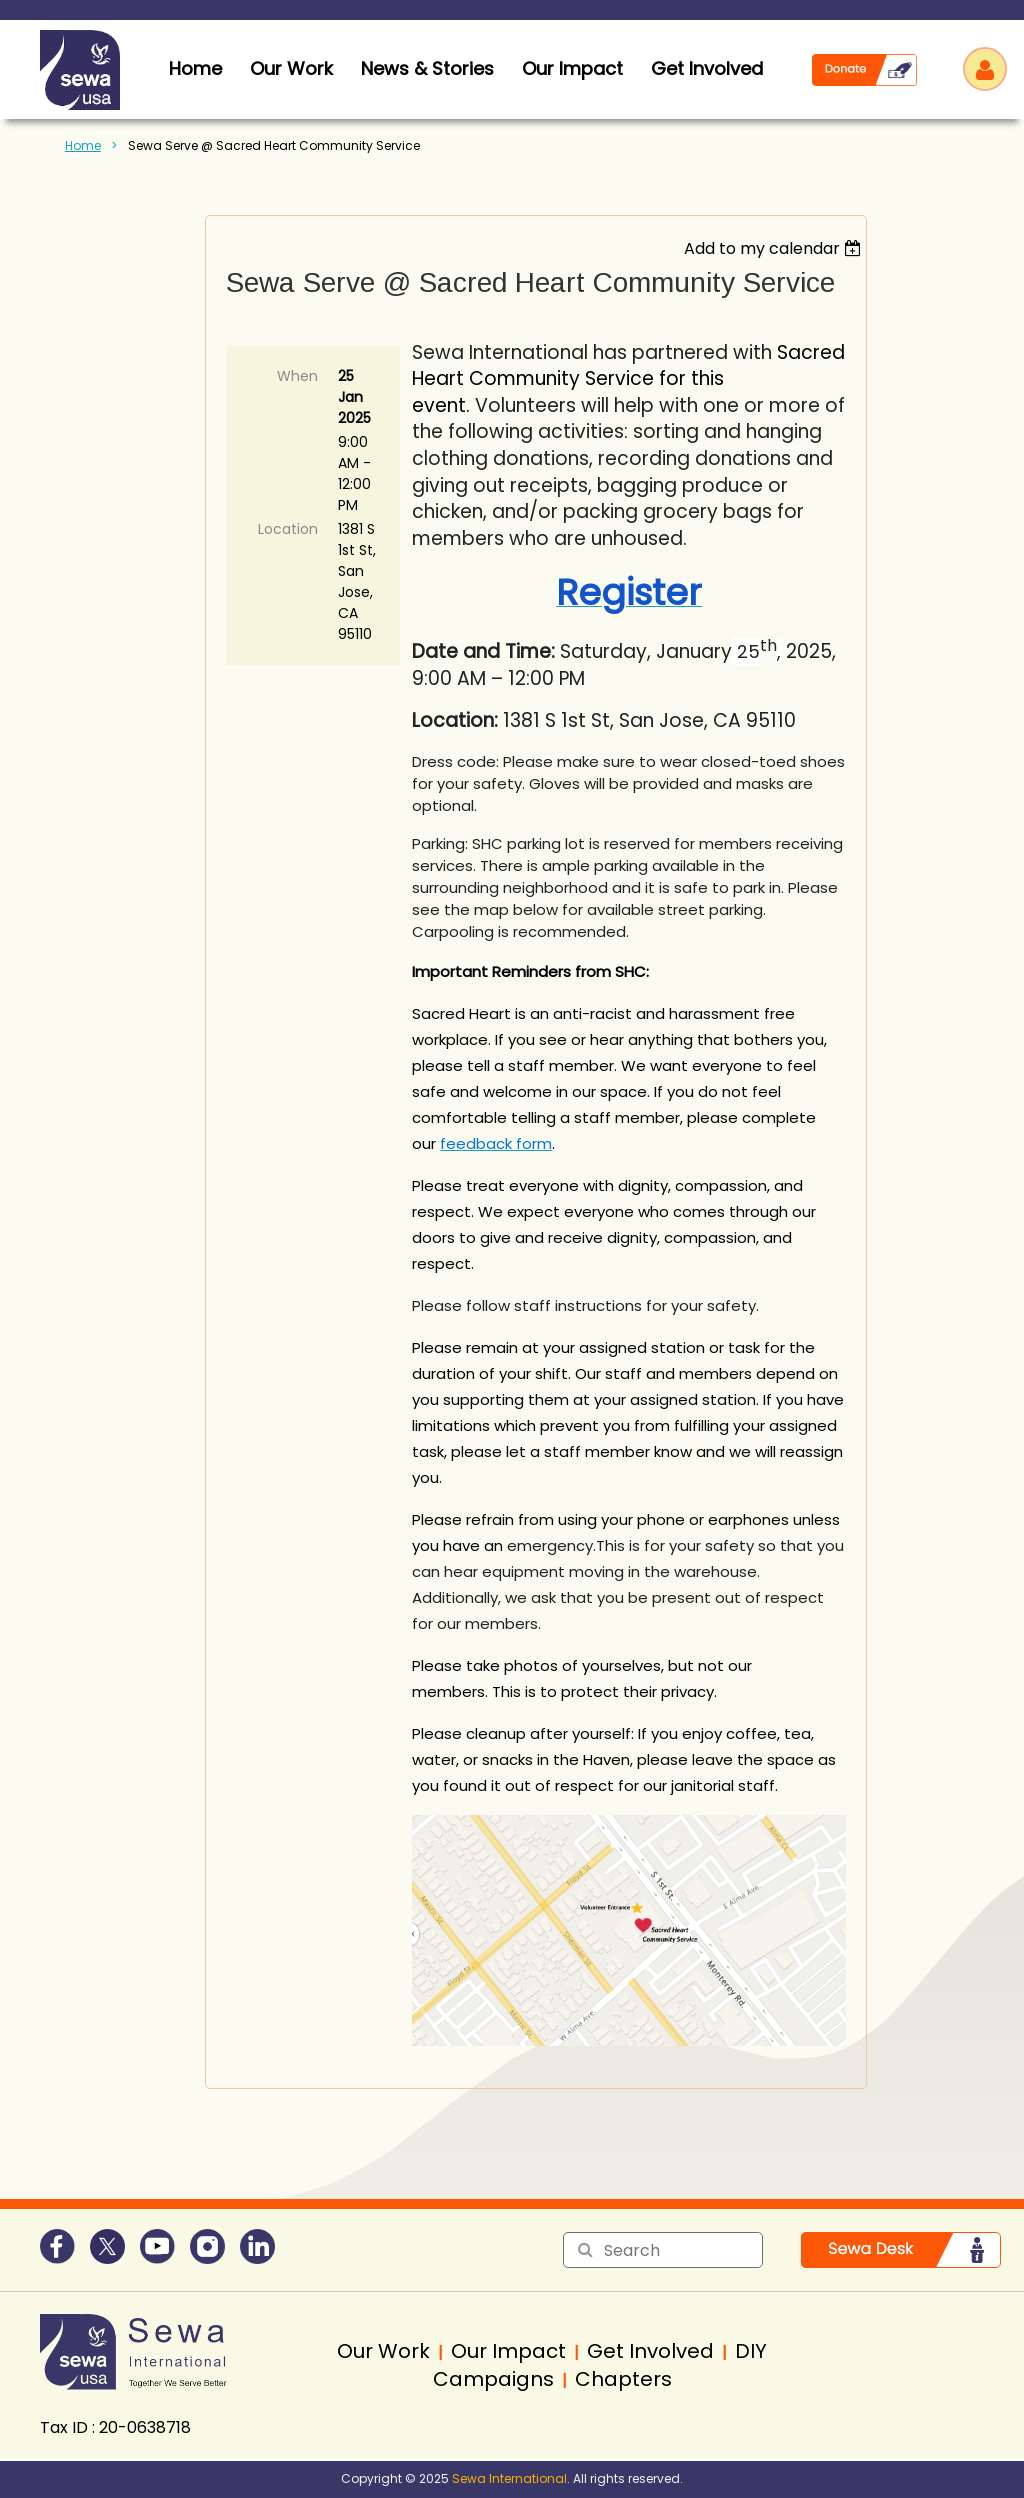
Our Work (291, 68)
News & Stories (427, 68)
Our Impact (572, 68)
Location (288, 529)
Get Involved (707, 68)
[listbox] (775, 248)
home (195, 68)
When (297, 376)
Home (83, 145)
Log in (985, 69)
